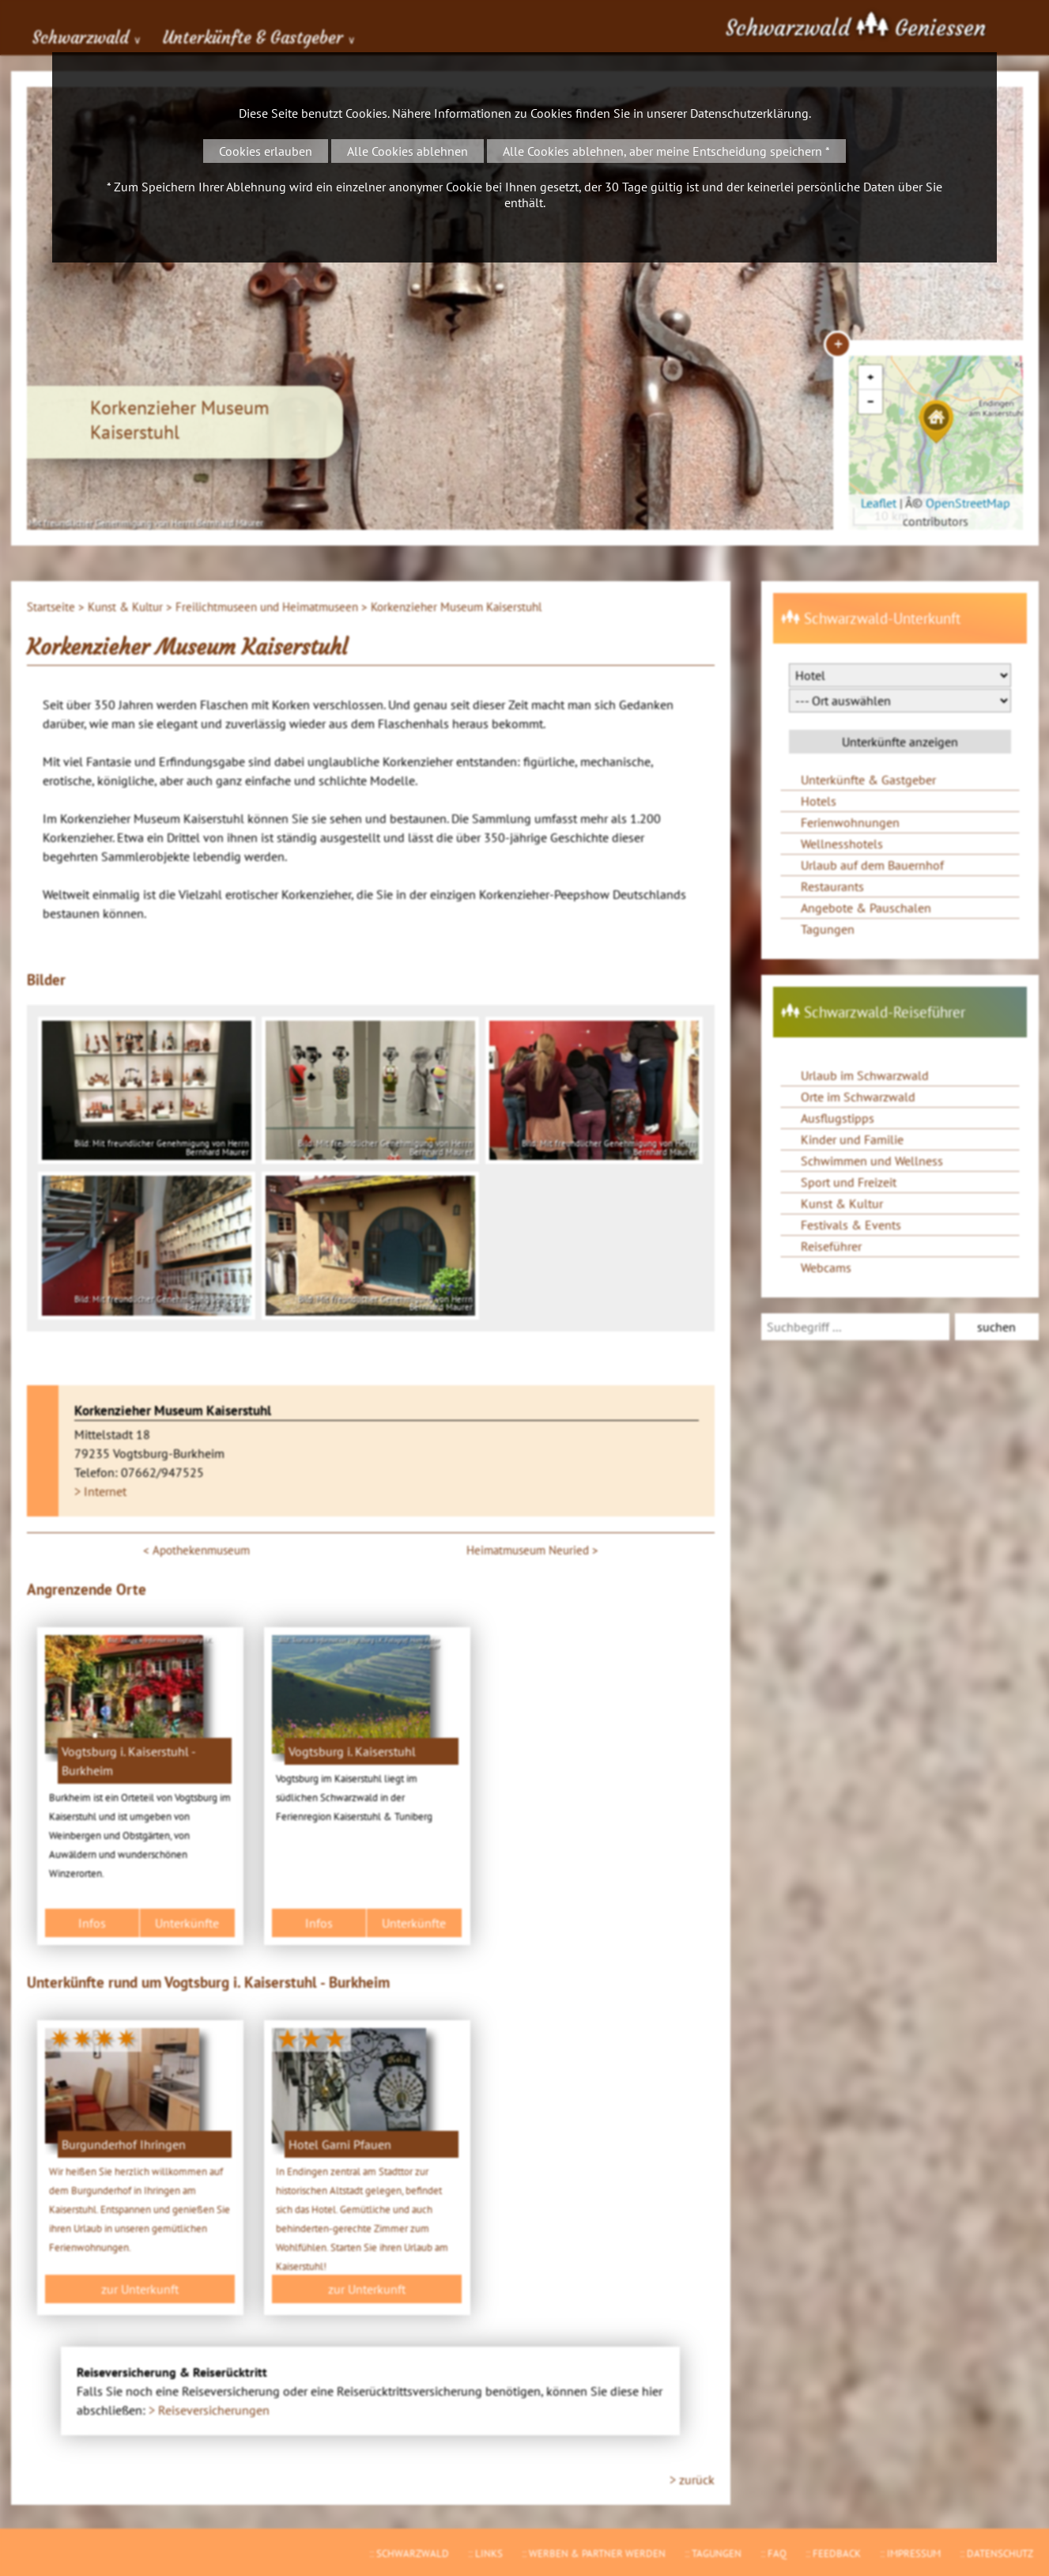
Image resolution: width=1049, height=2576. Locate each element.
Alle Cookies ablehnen (407, 151)
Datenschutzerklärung (749, 113)
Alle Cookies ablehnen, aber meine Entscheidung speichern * (666, 151)
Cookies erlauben (265, 151)
